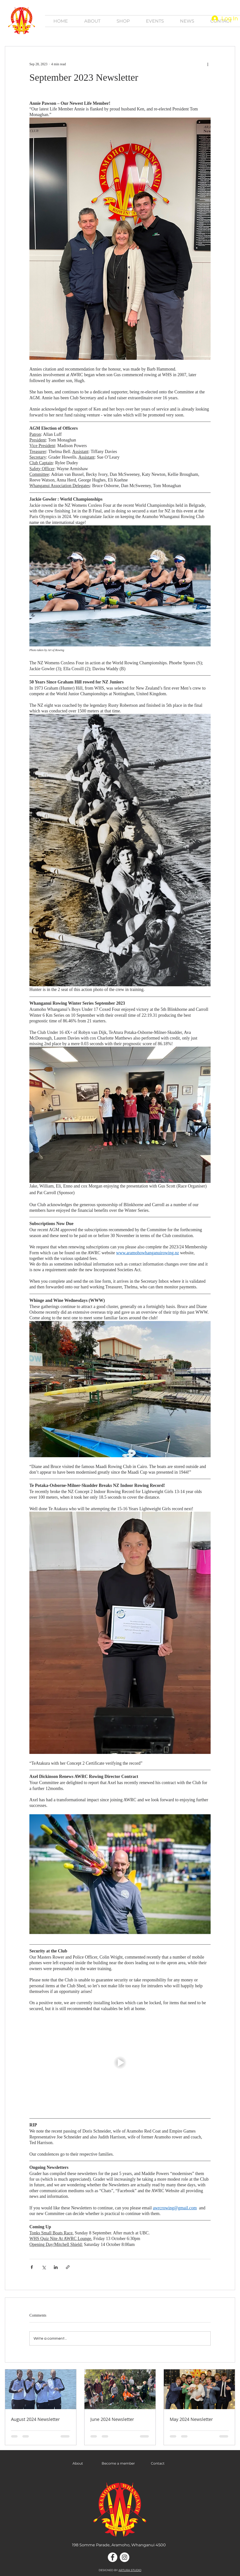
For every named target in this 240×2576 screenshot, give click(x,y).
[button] (92, 21)
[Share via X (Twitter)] (43, 2267)
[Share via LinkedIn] (55, 2267)
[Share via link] (67, 2267)
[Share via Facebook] (31, 2267)
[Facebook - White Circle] (112, 2557)
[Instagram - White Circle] (124, 2557)
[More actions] (208, 64)
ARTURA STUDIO (130, 2570)
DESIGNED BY (109, 2570)
